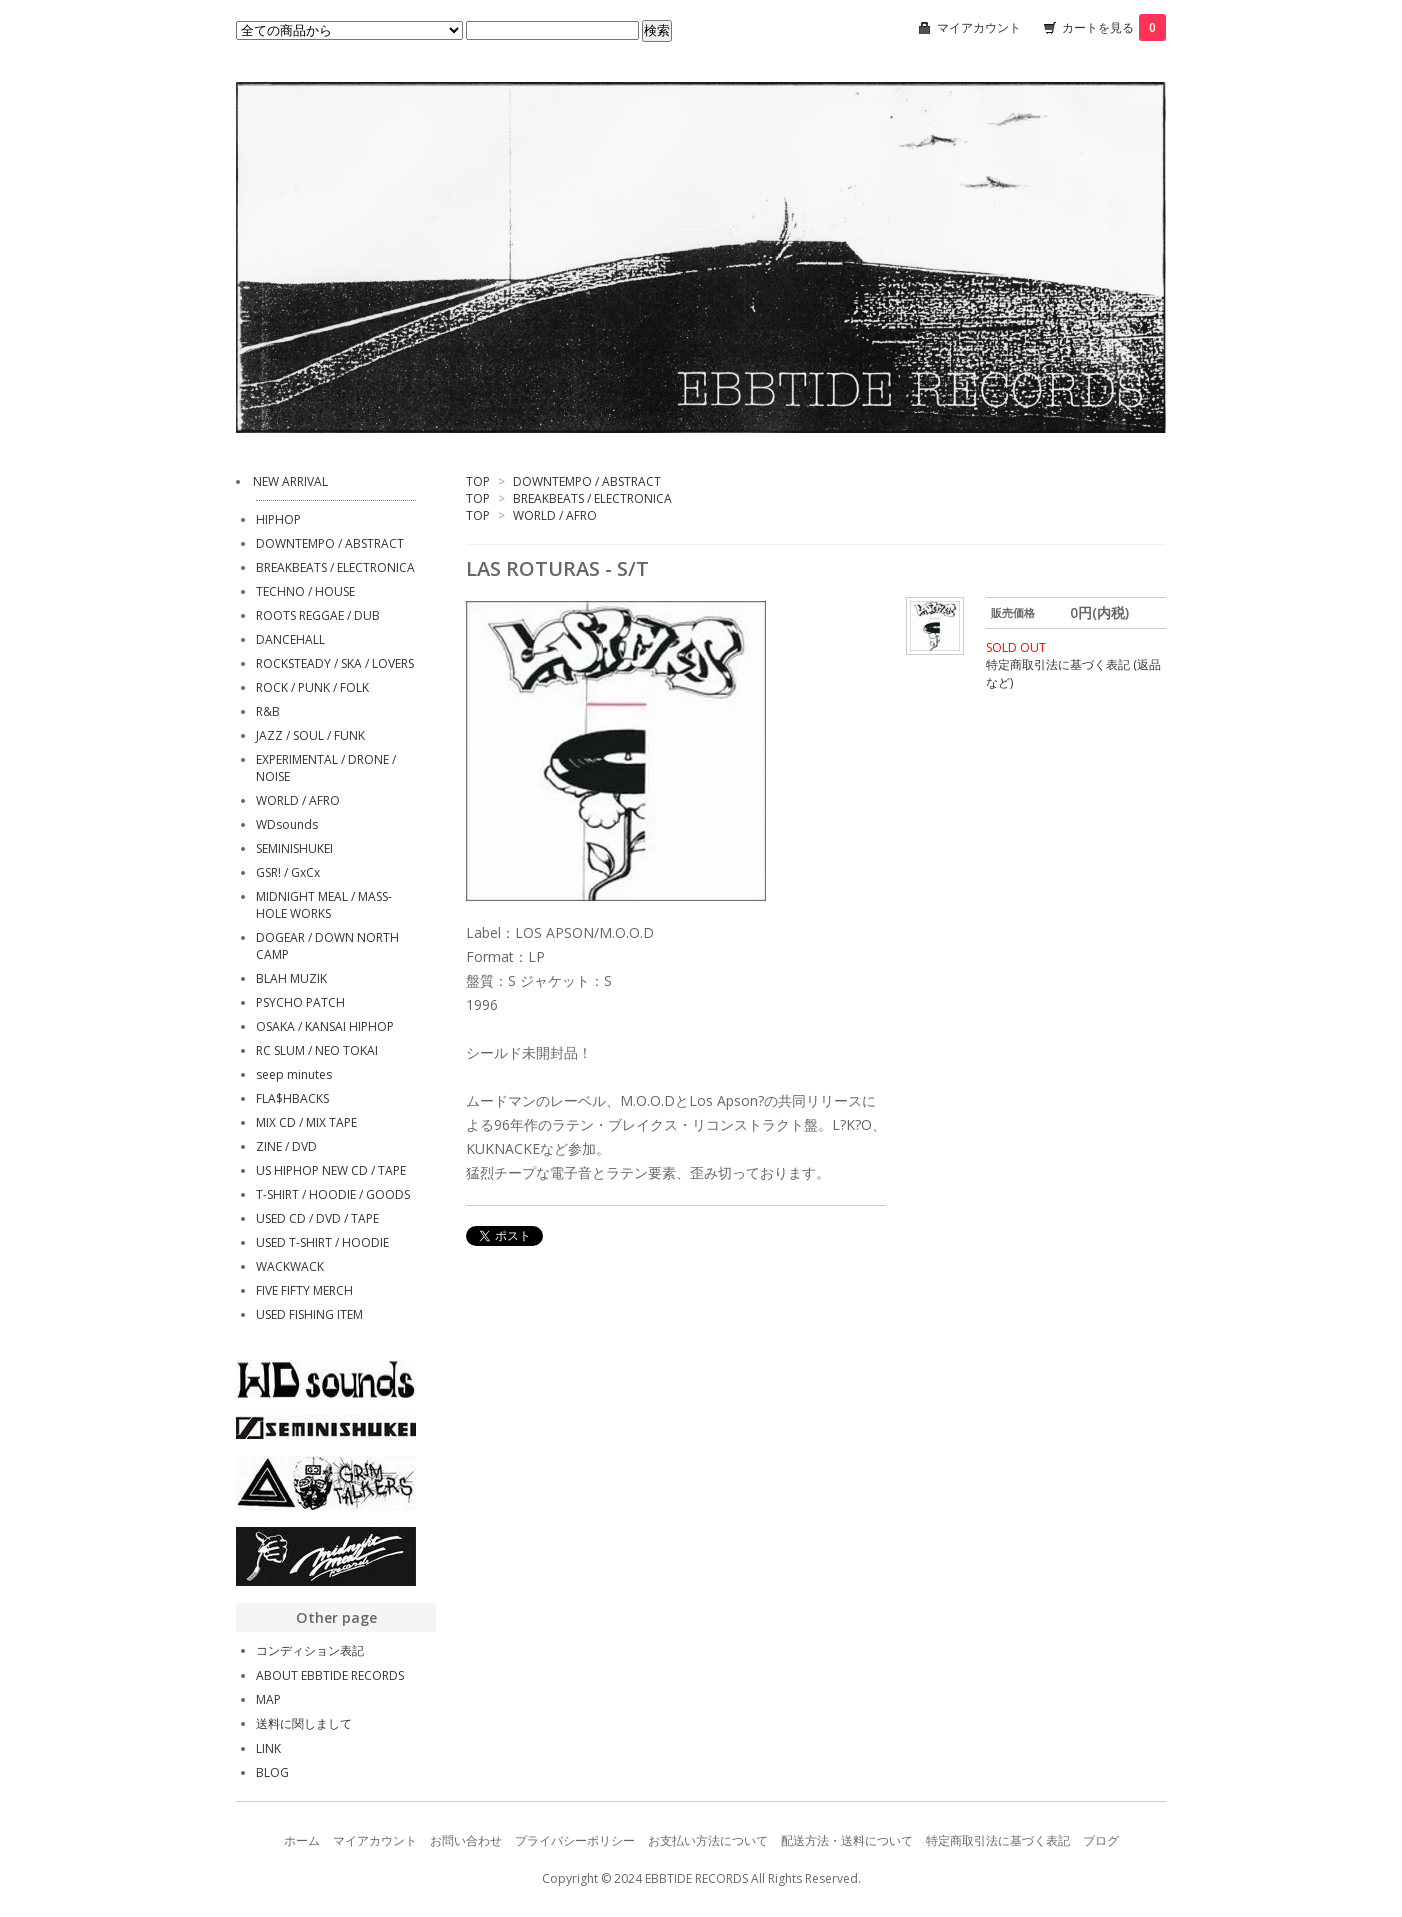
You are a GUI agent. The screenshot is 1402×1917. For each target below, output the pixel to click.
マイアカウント (979, 27)
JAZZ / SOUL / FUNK (310, 735)
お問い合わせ (466, 1840)
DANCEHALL (290, 639)
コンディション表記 (310, 1650)
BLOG (272, 1772)
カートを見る (1114, 27)
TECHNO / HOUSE (305, 591)
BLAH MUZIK (291, 978)
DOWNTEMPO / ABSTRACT (587, 481)
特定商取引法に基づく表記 (998, 1840)
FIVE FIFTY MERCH (304, 1290)
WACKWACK (290, 1266)
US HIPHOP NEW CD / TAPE (331, 1170)
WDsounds (287, 824)
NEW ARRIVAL (290, 481)
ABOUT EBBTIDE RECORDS (330, 1675)
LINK (268, 1748)
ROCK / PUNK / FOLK (312, 687)
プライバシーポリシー (575, 1840)
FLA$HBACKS (292, 1098)
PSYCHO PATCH (300, 1002)
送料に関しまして (304, 1723)
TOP (478, 481)
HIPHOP (278, 519)
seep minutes (294, 1074)
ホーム (302, 1840)
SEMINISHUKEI (294, 848)
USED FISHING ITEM (309, 1314)
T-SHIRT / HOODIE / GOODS (333, 1194)
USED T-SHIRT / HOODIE (322, 1242)
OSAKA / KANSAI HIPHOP (325, 1026)
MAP (268, 1699)
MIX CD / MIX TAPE (306, 1122)
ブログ (1101, 1840)
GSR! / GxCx (288, 872)
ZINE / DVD (286, 1146)
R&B (268, 711)
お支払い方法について (708, 1840)
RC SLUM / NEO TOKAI (317, 1050)
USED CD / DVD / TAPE (317, 1218)
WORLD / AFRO (555, 515)
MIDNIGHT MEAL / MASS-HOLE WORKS (324, 905)
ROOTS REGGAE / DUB (318, 615)
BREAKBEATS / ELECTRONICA (592, 498)
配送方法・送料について (847, 1840)
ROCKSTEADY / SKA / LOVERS (335, 663)
